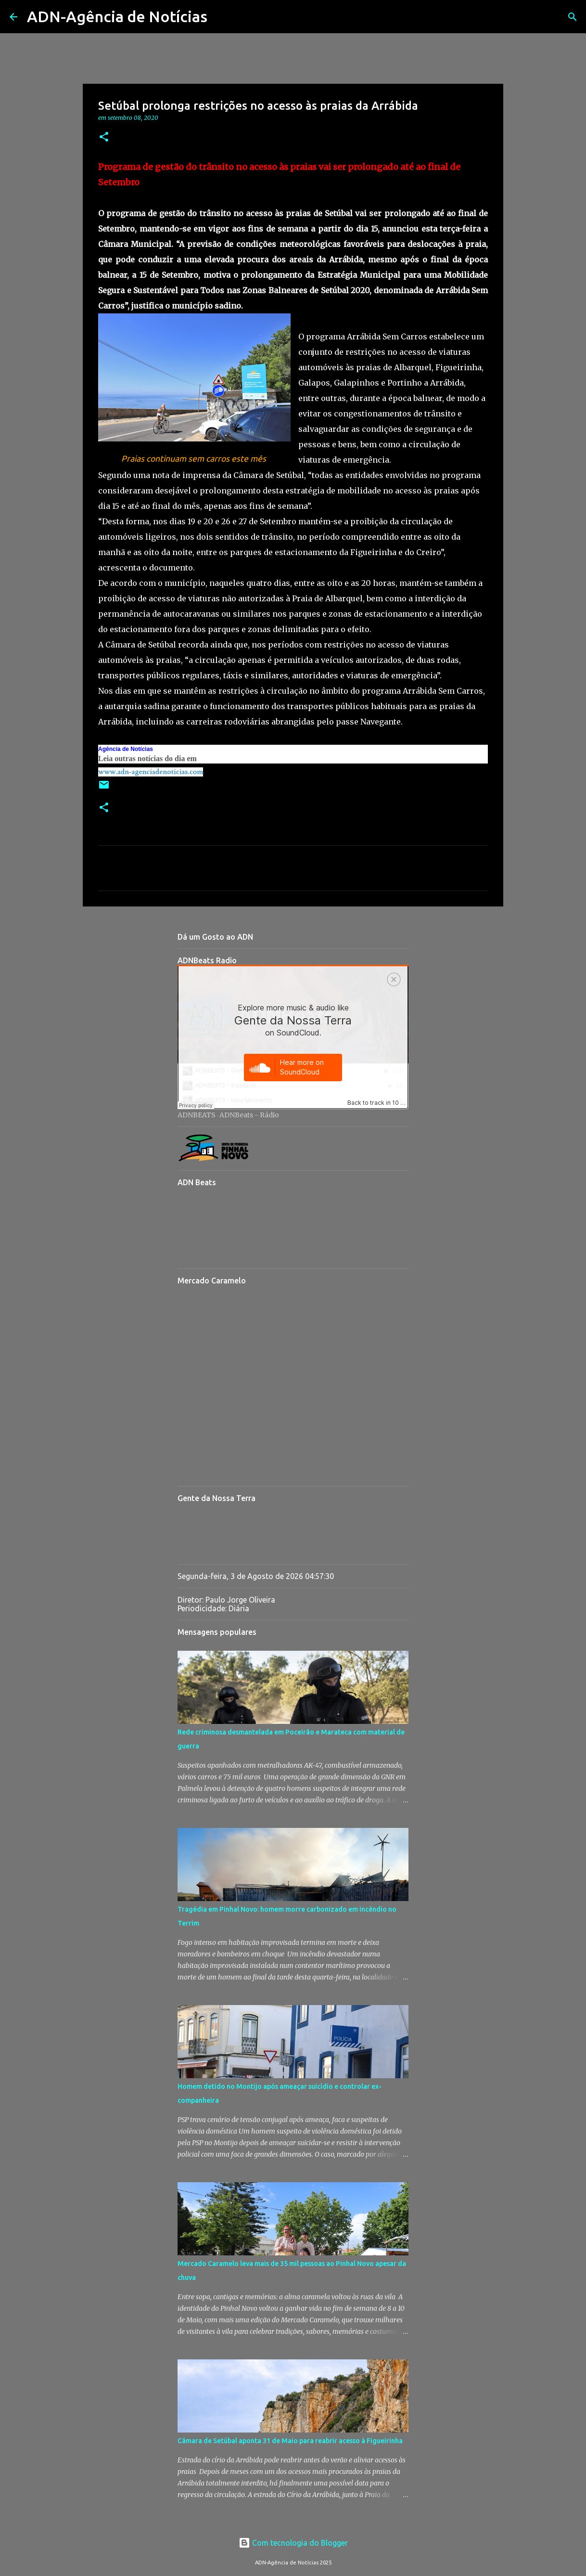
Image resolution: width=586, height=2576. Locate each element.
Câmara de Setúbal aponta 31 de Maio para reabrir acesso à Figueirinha (290, 2441)
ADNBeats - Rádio (249, 1115)
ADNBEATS (197, 1115)
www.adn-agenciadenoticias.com (150, 772)
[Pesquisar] (221, 16)
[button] (104, 137)
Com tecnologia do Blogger (293, 2542)
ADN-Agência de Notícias (117, 16)
